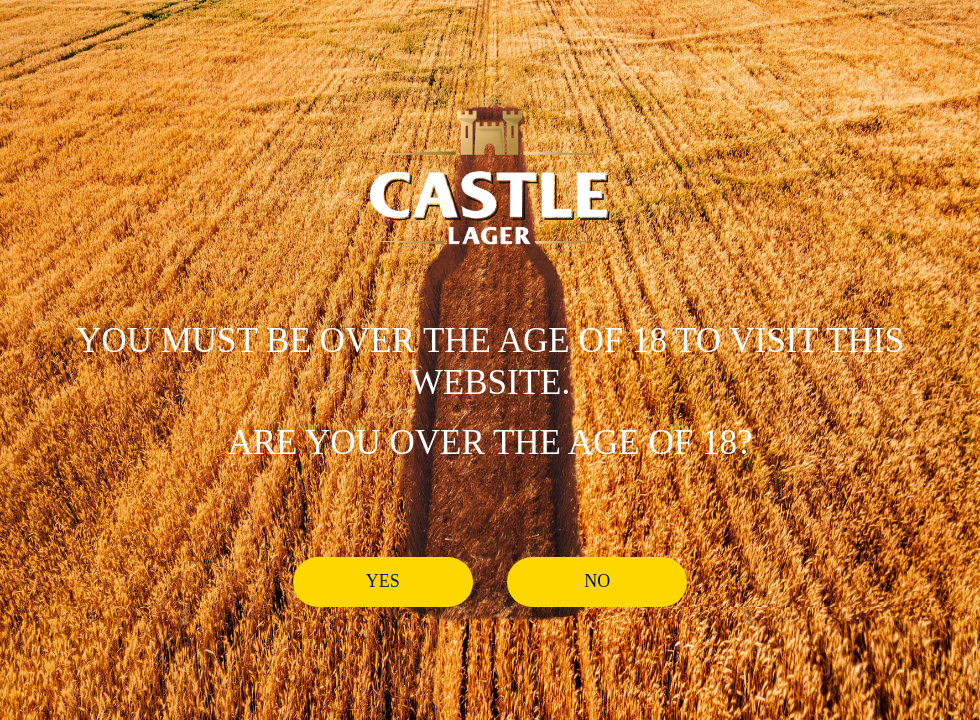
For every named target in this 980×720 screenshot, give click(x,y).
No (597, 581)
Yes (383, 581)
